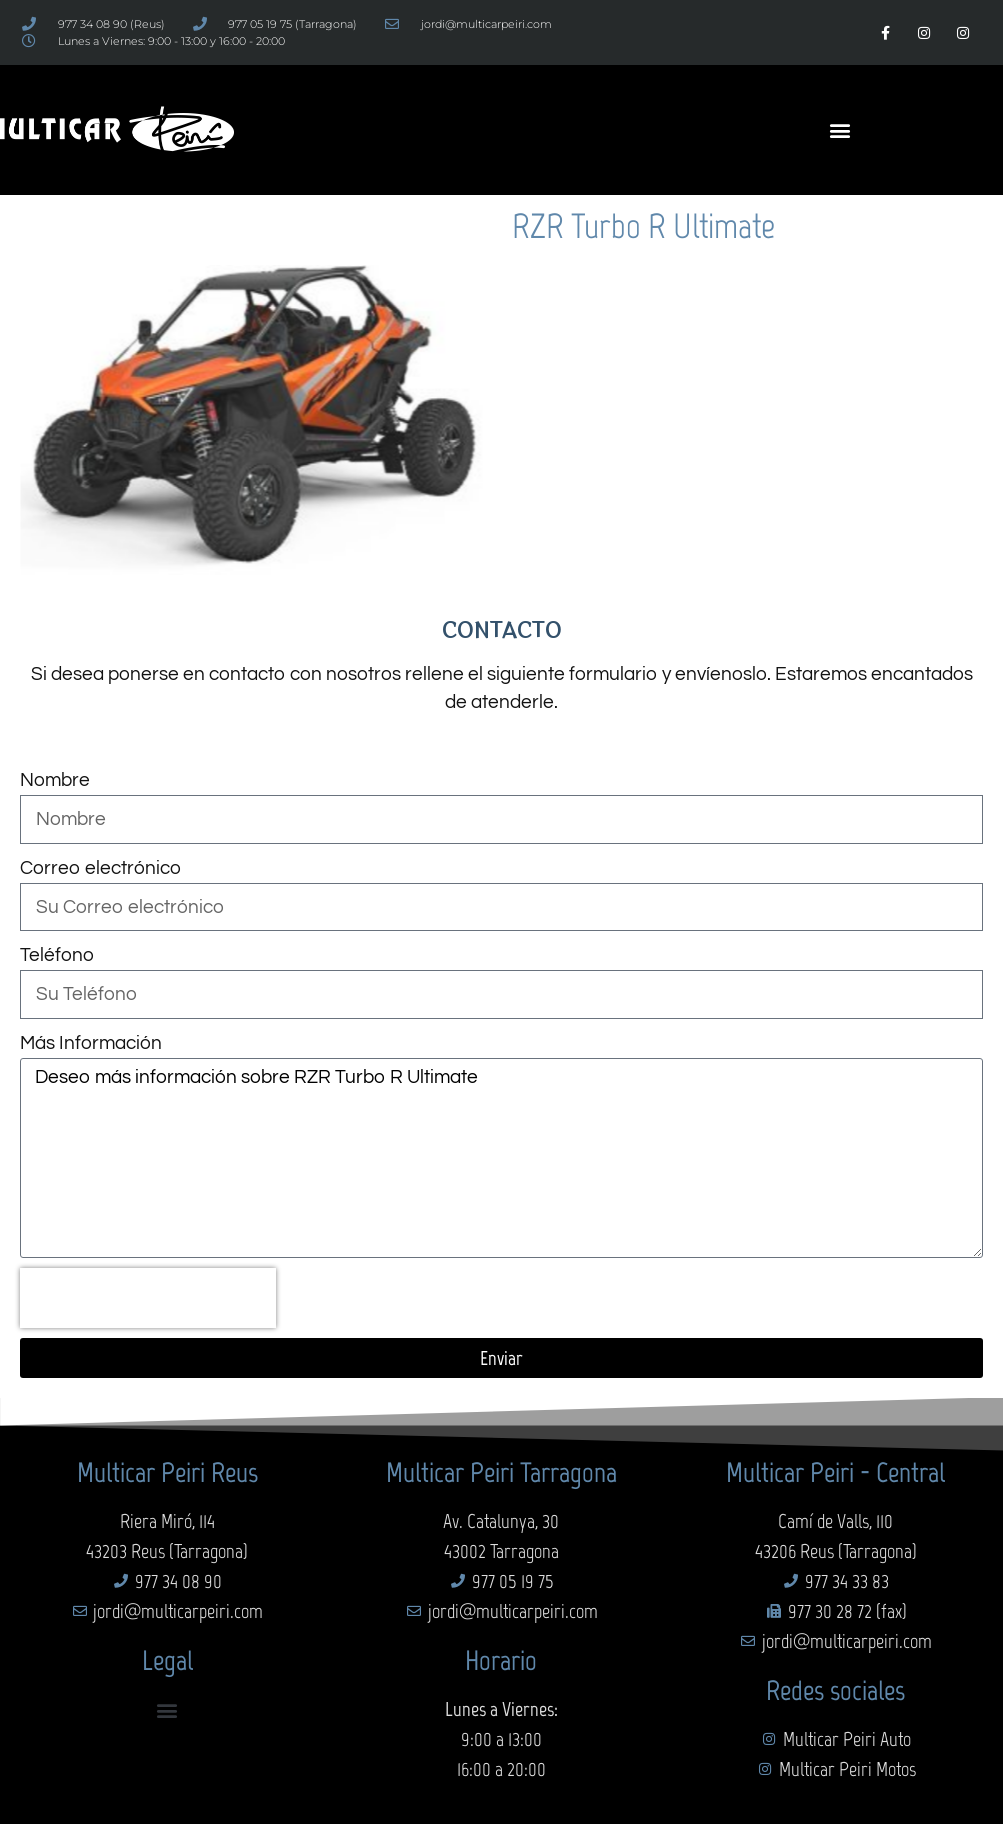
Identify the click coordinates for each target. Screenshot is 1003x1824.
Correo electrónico (100, 868)
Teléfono (57, 955)
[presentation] (148, 1298)
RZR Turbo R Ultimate (643, 226)
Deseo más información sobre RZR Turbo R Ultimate (501, 1158)
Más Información (91, 1043)
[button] (840, 130)
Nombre (55, 780)
